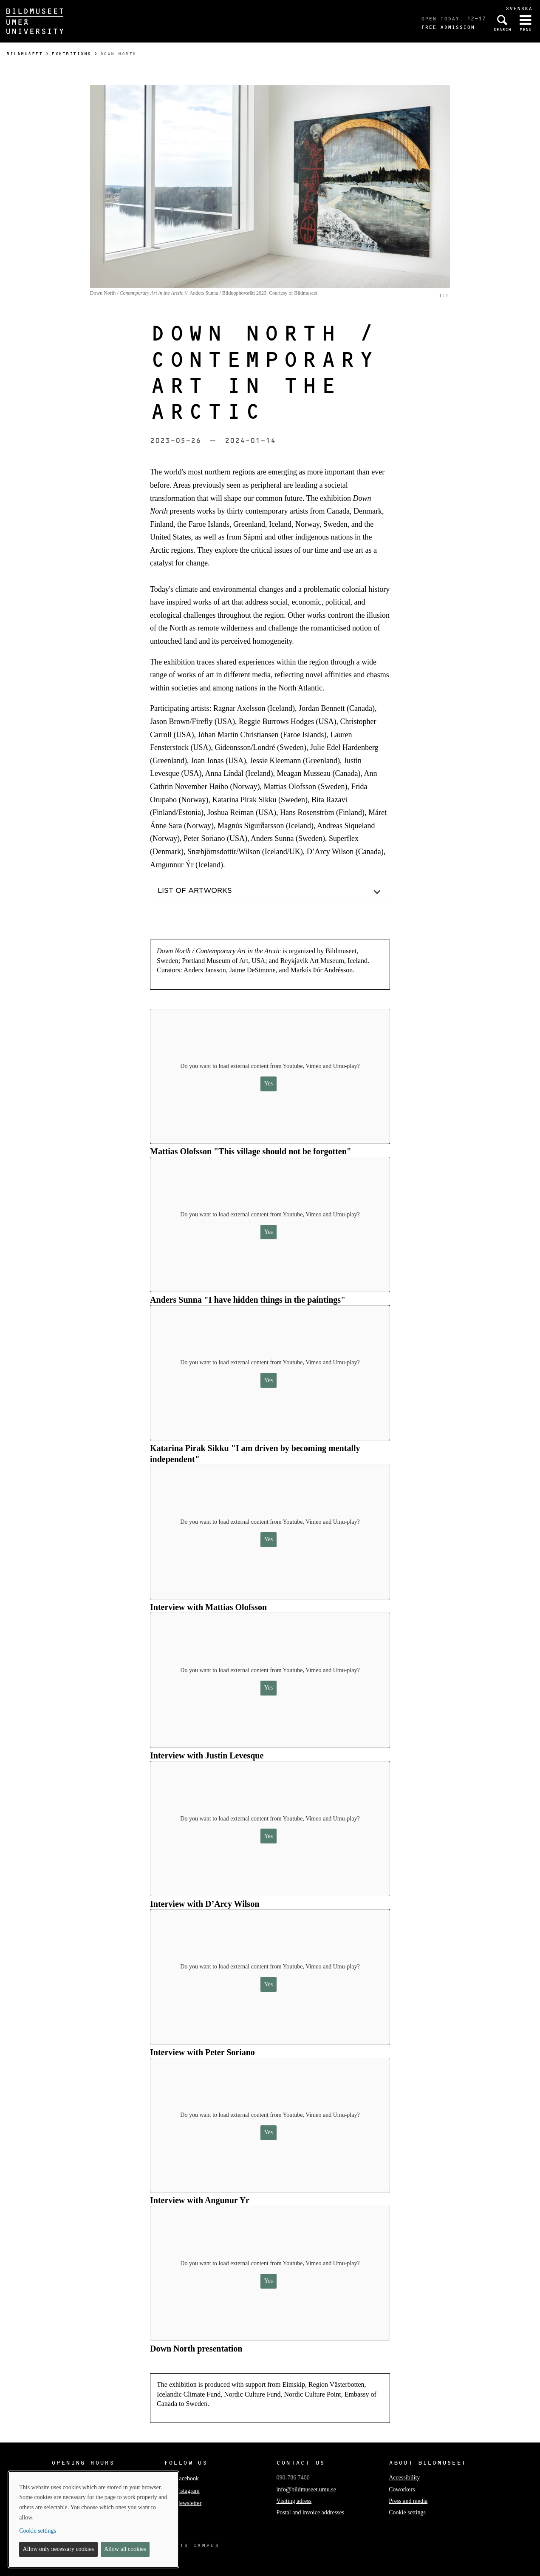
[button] (270, 890)
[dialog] (93, 2519)
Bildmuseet (24, 53)
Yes (268, 1083)
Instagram (182, 2491)
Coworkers (402, 2489)
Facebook (181, 2478)
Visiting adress (293, 2501)
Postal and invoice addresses (310, 2512)
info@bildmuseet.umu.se (306, 2489)
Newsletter (183, 2503)
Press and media (408, 2501)
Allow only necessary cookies (58, 2549)
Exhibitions (71, 53)
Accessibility (404, 2477)
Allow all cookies (125, 2549)
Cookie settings (407, 2512)
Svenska (519, 8)
